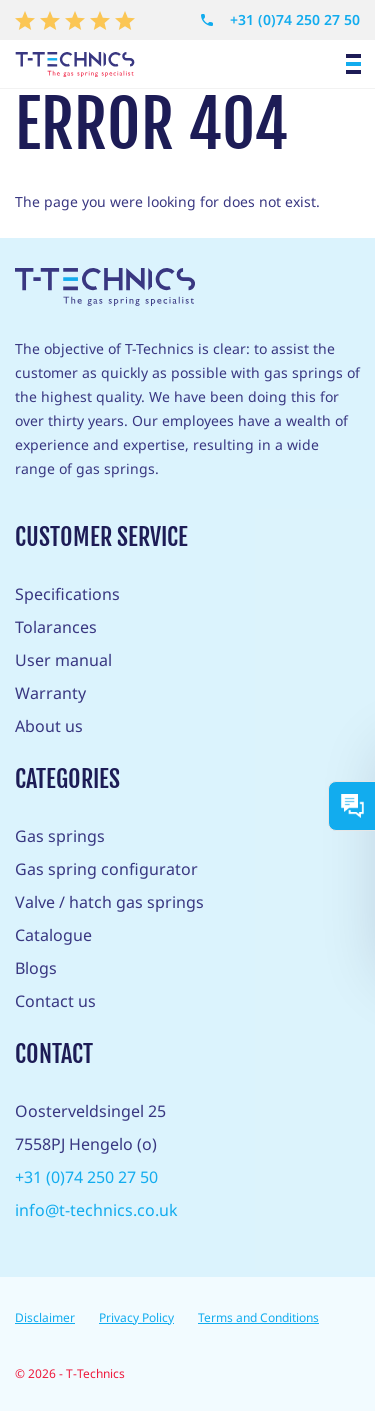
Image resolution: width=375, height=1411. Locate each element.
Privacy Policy (136, 1317)
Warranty (50, 693)
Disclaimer (45, 1317)
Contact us (55, 1001)
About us (49, 726)
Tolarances (56, 627)
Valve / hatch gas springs (109, 902)
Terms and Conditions (258, 1317)
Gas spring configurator (106, 869)
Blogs (36, 968)
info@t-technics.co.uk (96, 1210)
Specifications (67, 594)
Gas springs (60, 836)
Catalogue (53, 935)
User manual (63, 660)
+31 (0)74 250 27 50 (279, 20)
